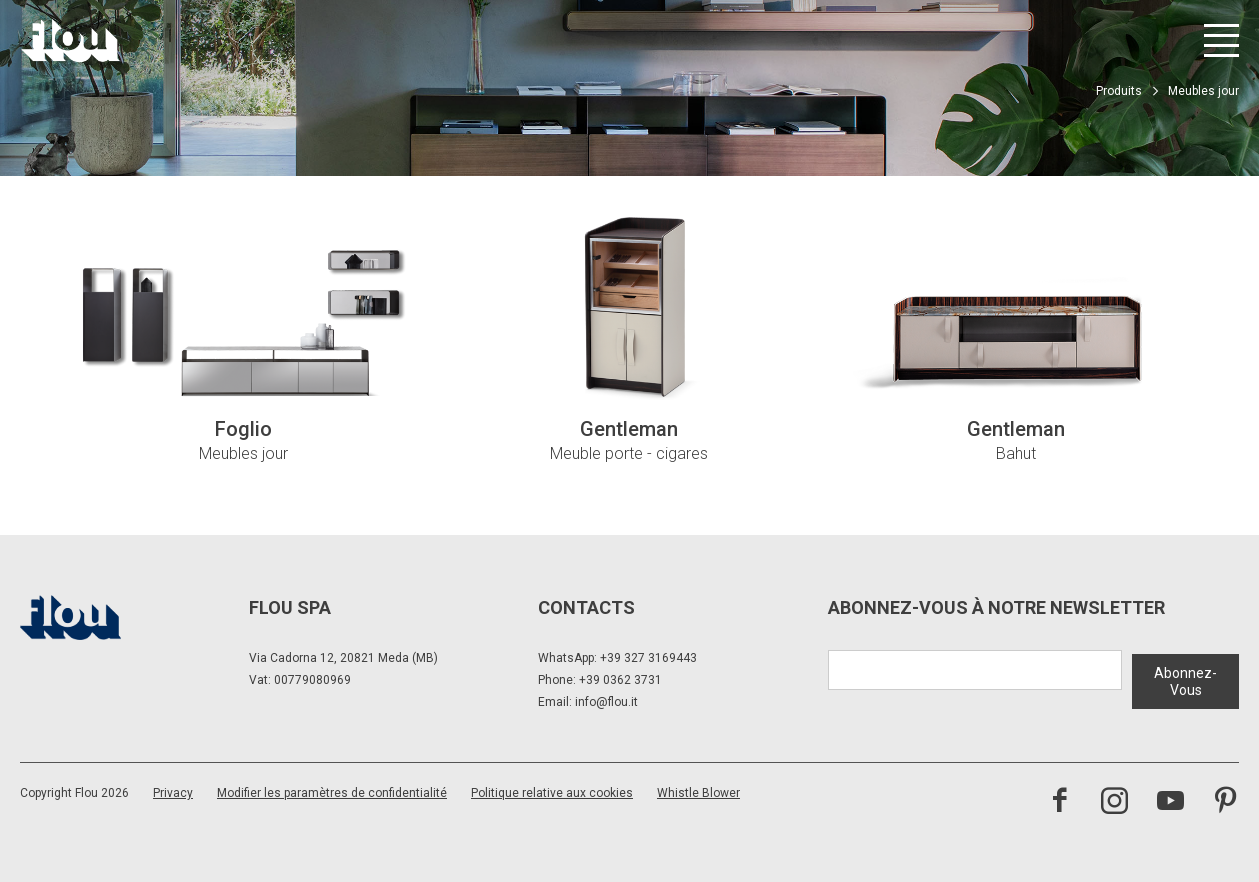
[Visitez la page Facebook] (1059, 802)
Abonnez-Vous (1185, 677)
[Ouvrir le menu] (1221, 40)
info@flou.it (606, 702)
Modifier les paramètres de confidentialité (332, 792)
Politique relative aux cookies (552, 792)
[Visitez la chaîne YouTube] (1170, 802)
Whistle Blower (698, 792)
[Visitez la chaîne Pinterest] (1225, 802)
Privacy (173, 792)
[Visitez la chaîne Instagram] (1114, 802)
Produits (1119, 91)
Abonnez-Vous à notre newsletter (996, 607)
